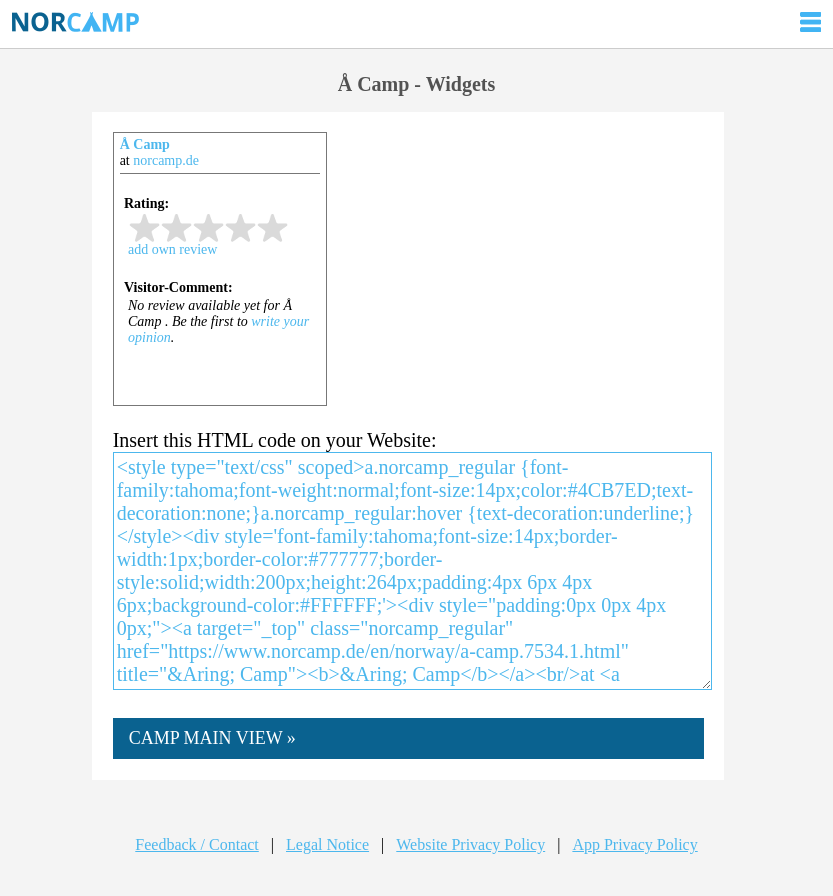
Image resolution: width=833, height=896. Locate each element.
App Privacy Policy (634, 844)
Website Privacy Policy (470, 844)
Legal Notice (327, 844)
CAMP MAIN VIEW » (212, 738)
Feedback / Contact (197, 844)
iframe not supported (220, 283)
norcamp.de (166, 160)
